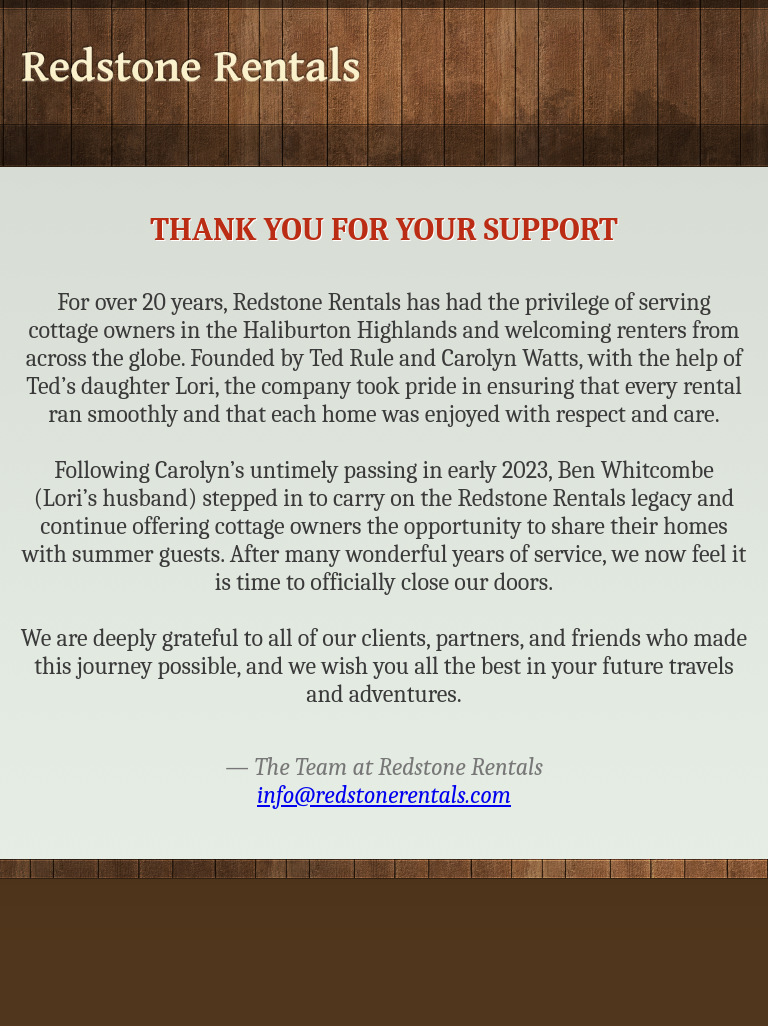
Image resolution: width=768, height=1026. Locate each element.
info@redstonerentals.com (384, 795)
